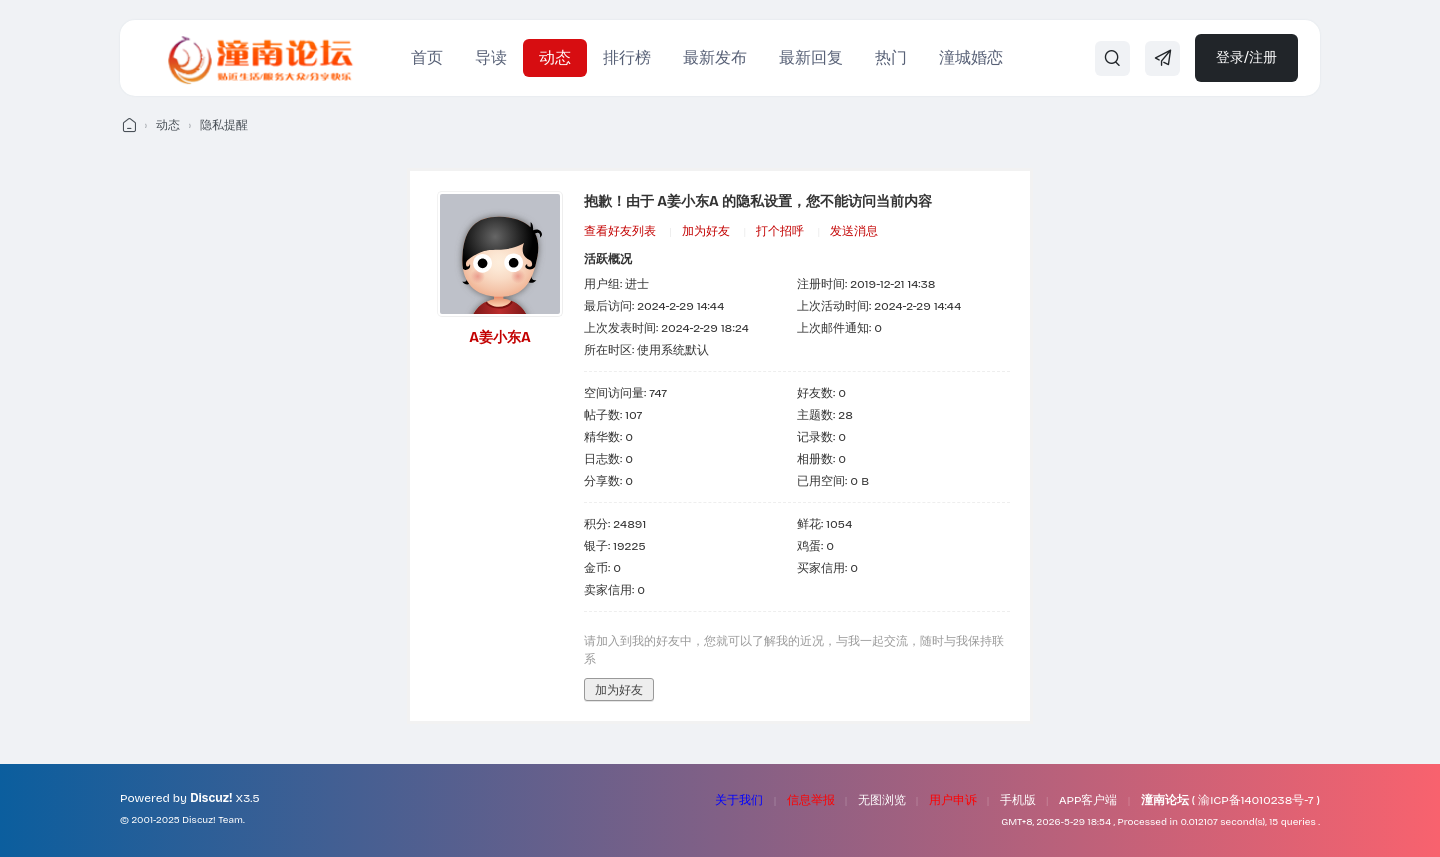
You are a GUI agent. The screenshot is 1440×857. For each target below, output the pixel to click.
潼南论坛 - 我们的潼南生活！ (128, 125)
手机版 (1018, 800)
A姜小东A (500, 337)
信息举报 (811, 800)
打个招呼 (780, 231)
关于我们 (739, 800)
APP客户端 (1088, 800)
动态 (555, 57)
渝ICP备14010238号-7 (1255, 800)
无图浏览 (882, 800)
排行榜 (627, 57)
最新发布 (715, 57)
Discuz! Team (212, 820)
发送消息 (854, 231)
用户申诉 (953, 800)
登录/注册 (1246, 57)
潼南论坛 (1165, 800)
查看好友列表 (620, 231)
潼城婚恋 (971, 57)
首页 (427, 57)
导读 (491, 57)
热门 (891, 57)
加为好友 (706, 231)
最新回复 (811, 57)
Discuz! (211, 798)
